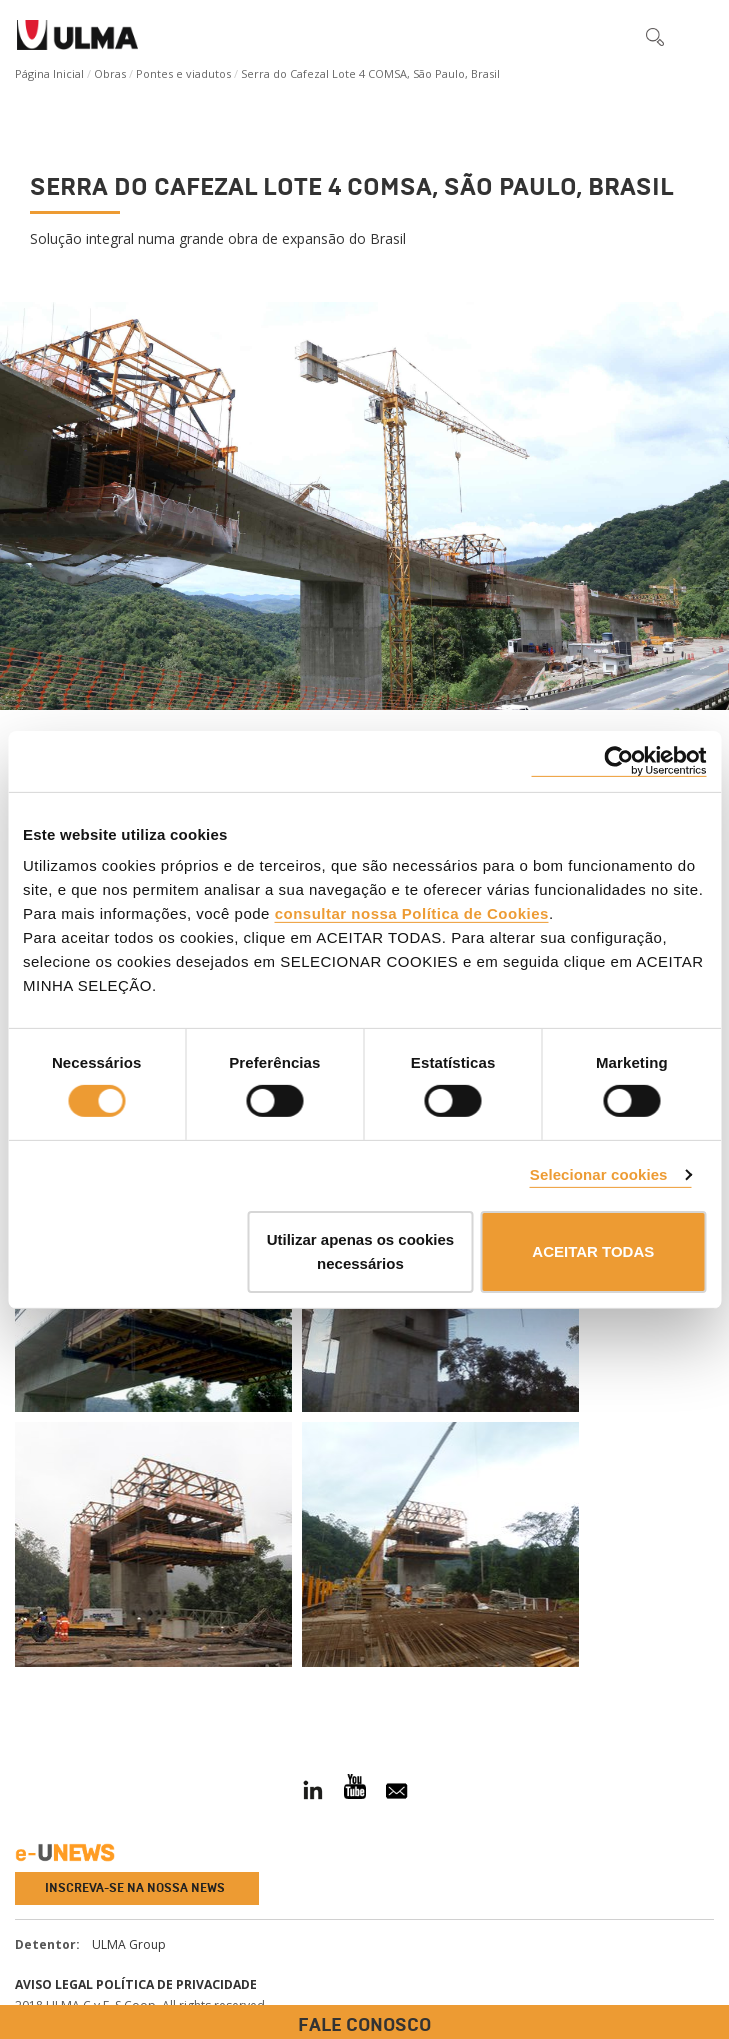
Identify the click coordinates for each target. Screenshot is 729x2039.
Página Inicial (49, 73)
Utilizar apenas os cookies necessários (361, 1251)
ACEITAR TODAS (593, 1251)
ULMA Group (129, 1944)
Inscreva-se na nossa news (135, 1888)
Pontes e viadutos (183, 73)
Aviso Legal (54, 1984)
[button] (613, 36)
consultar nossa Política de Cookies (412, 913)
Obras (110, 73)
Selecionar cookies (599, 1174)
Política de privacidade (176, 1984)
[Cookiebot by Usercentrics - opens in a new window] (618, 760)
